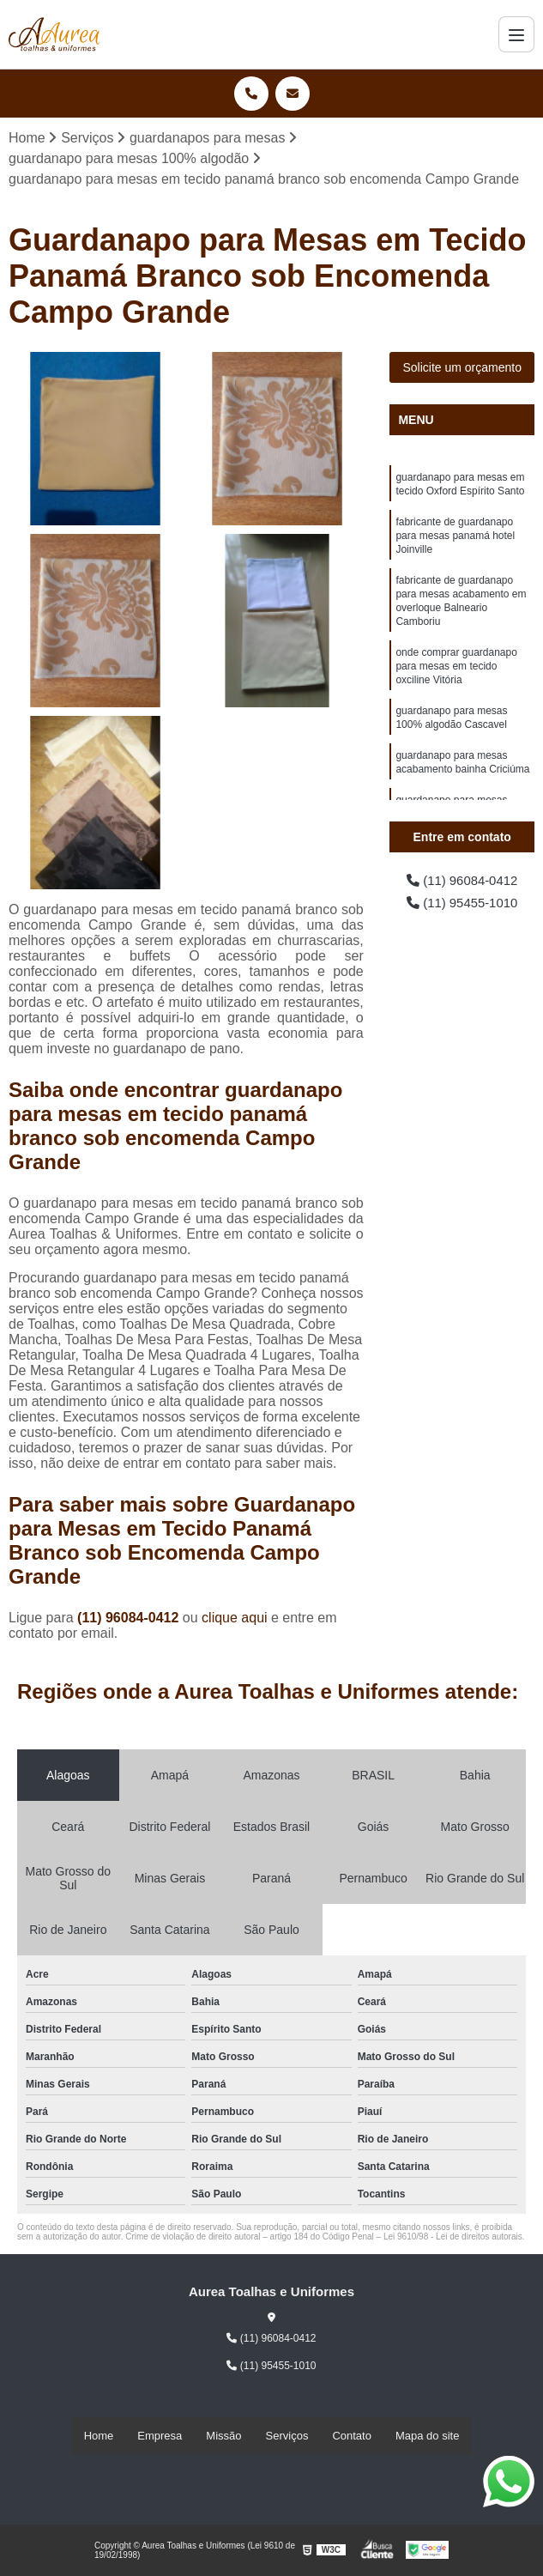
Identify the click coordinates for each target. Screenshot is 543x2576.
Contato (351, 2436)
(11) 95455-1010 (462, 906)
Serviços (287, 2436)
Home (99, 2436)
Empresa (159, 2436)
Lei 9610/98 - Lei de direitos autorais (452, 2237)
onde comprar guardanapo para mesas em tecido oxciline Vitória (455, 685)
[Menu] (516, 34)
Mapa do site (427, 2436)
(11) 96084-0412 (130, 1618)
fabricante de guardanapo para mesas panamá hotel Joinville (455, 542)
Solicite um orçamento (462, 368)
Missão (223, 2436)
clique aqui (235, 1618)
